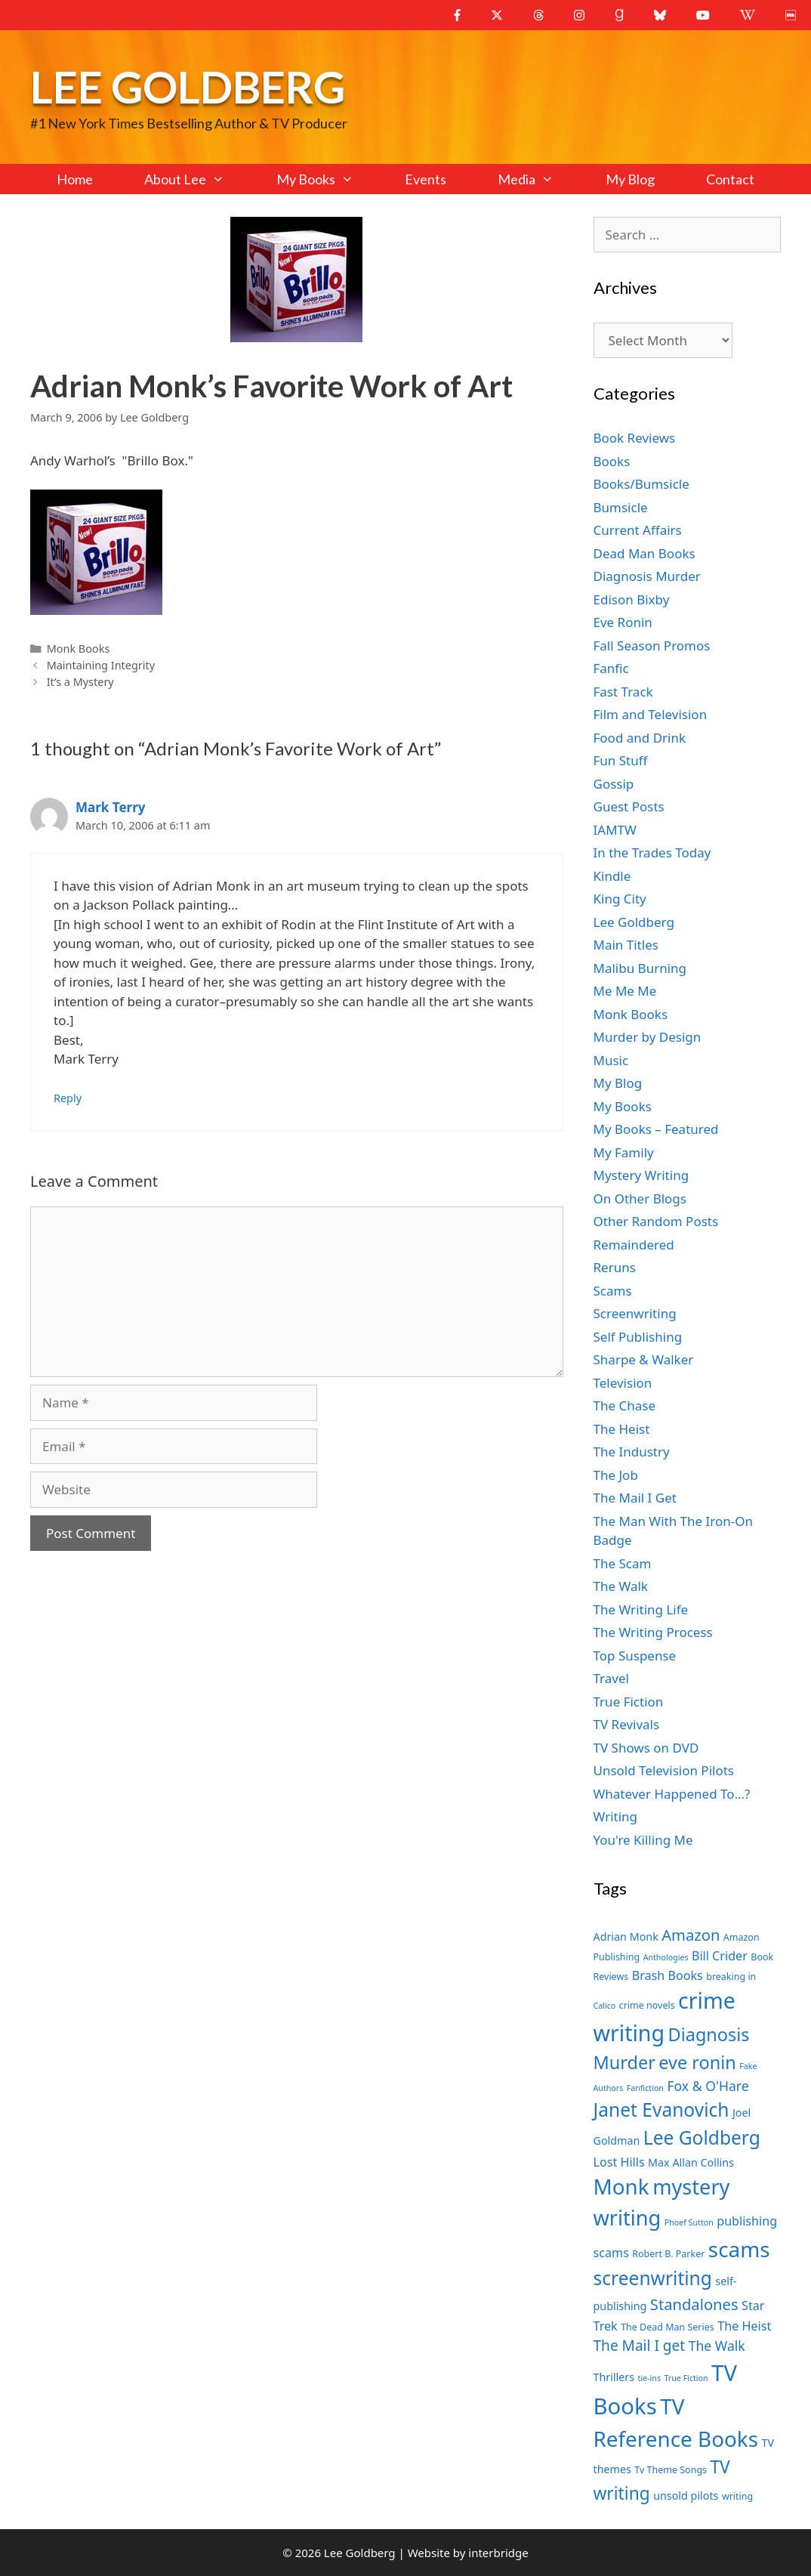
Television (623, 1382)
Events (425, 179)
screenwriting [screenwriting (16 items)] (653, 2278)
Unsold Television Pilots (664, 1770)
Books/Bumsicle (641, 484)
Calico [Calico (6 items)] (605, 2005)
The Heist (622, 1429)
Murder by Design (648, 1037)
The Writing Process (653, 1632)
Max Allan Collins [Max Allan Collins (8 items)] (691, 2162)
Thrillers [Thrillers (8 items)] (614, 2377)
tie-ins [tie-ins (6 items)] (649, 2378)
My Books (327, 179)
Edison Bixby (632, 599)
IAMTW (615, 830)
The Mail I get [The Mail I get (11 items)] (640, 2345)
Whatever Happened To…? (672, 1793)
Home (75, 179)
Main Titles (626, 944)
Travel (611, 1678)
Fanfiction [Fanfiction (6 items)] (645, 2088)
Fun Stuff (621, 760)
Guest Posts (629, 806)
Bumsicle (621, 507)
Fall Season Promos (652, 645)
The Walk (621, 1586)
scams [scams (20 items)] (739, 2249)
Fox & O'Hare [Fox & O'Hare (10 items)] (707, 2086)
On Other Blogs (640, 1198)
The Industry (632, 1451)
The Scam (623, 1563)
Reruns (615, 1267)
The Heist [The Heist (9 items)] (744, 2326)
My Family (624, 1152)
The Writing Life (641, 1609)
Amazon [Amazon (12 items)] (690, 1934)
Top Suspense (635, 1655)
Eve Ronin (623, 622)
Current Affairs (638, 530)
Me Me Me (625, 990)
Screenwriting (635, 1313)
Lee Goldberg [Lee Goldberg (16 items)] (701, 2137)
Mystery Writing (641, 1175)
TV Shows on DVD (646, 1747)
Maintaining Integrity (101, 665)
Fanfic (611, 668)
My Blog (630, 179)
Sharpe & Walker (644, 1359)
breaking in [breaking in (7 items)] (731, 1976)
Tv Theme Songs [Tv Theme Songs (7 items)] (670, 2469)
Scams (613, 1290)
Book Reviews (635, 437)
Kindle (612, 876)
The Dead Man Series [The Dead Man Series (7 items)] (667, 2327)
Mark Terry (110, 807)
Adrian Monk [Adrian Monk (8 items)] (626, 1936)
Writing (616, 1816)
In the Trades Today (652, 852)
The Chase (624, 1405)
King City (620, 898)
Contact (730, 179)
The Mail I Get (635, 1497)
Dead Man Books (644, 553)
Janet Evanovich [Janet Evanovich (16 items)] (661, 2109)
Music (611, 1060)
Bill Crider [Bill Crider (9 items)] (720, 1955)
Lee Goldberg (187, 86)
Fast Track (623, 691)
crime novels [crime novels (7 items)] (647, 2005)
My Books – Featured (656, 1129)
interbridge (498, 2552)
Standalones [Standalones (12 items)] (694, 2304)
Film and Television (651, 714)
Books (612, 461)
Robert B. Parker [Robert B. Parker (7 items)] (668, 2253)
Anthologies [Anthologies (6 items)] (666, 1957)
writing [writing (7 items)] (737, 2496)
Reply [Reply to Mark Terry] (68, 1098)
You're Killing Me (643, 1840)
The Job (616, 1475)
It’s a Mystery (80, 682)
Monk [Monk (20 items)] (621, 2186)
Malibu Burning (640, 968)
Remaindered (634, 1244)
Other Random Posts (656, 1221)
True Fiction (629, 1701)
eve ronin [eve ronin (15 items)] (697, 2062)
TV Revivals (627, 1724)
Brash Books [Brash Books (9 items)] (667, 1975)
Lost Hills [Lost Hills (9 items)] (619, 2162)
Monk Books (78, 648)
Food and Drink (640, 737)
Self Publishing (638, 1336)
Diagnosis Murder (647, 576)
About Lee (197, 179)
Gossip (614, 783)
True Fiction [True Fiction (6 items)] (686, 2378)
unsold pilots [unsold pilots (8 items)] (685, 2495)
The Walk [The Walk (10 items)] (717, 2346)
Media (538, 179)
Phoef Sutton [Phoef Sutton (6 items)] (689, 2222)
